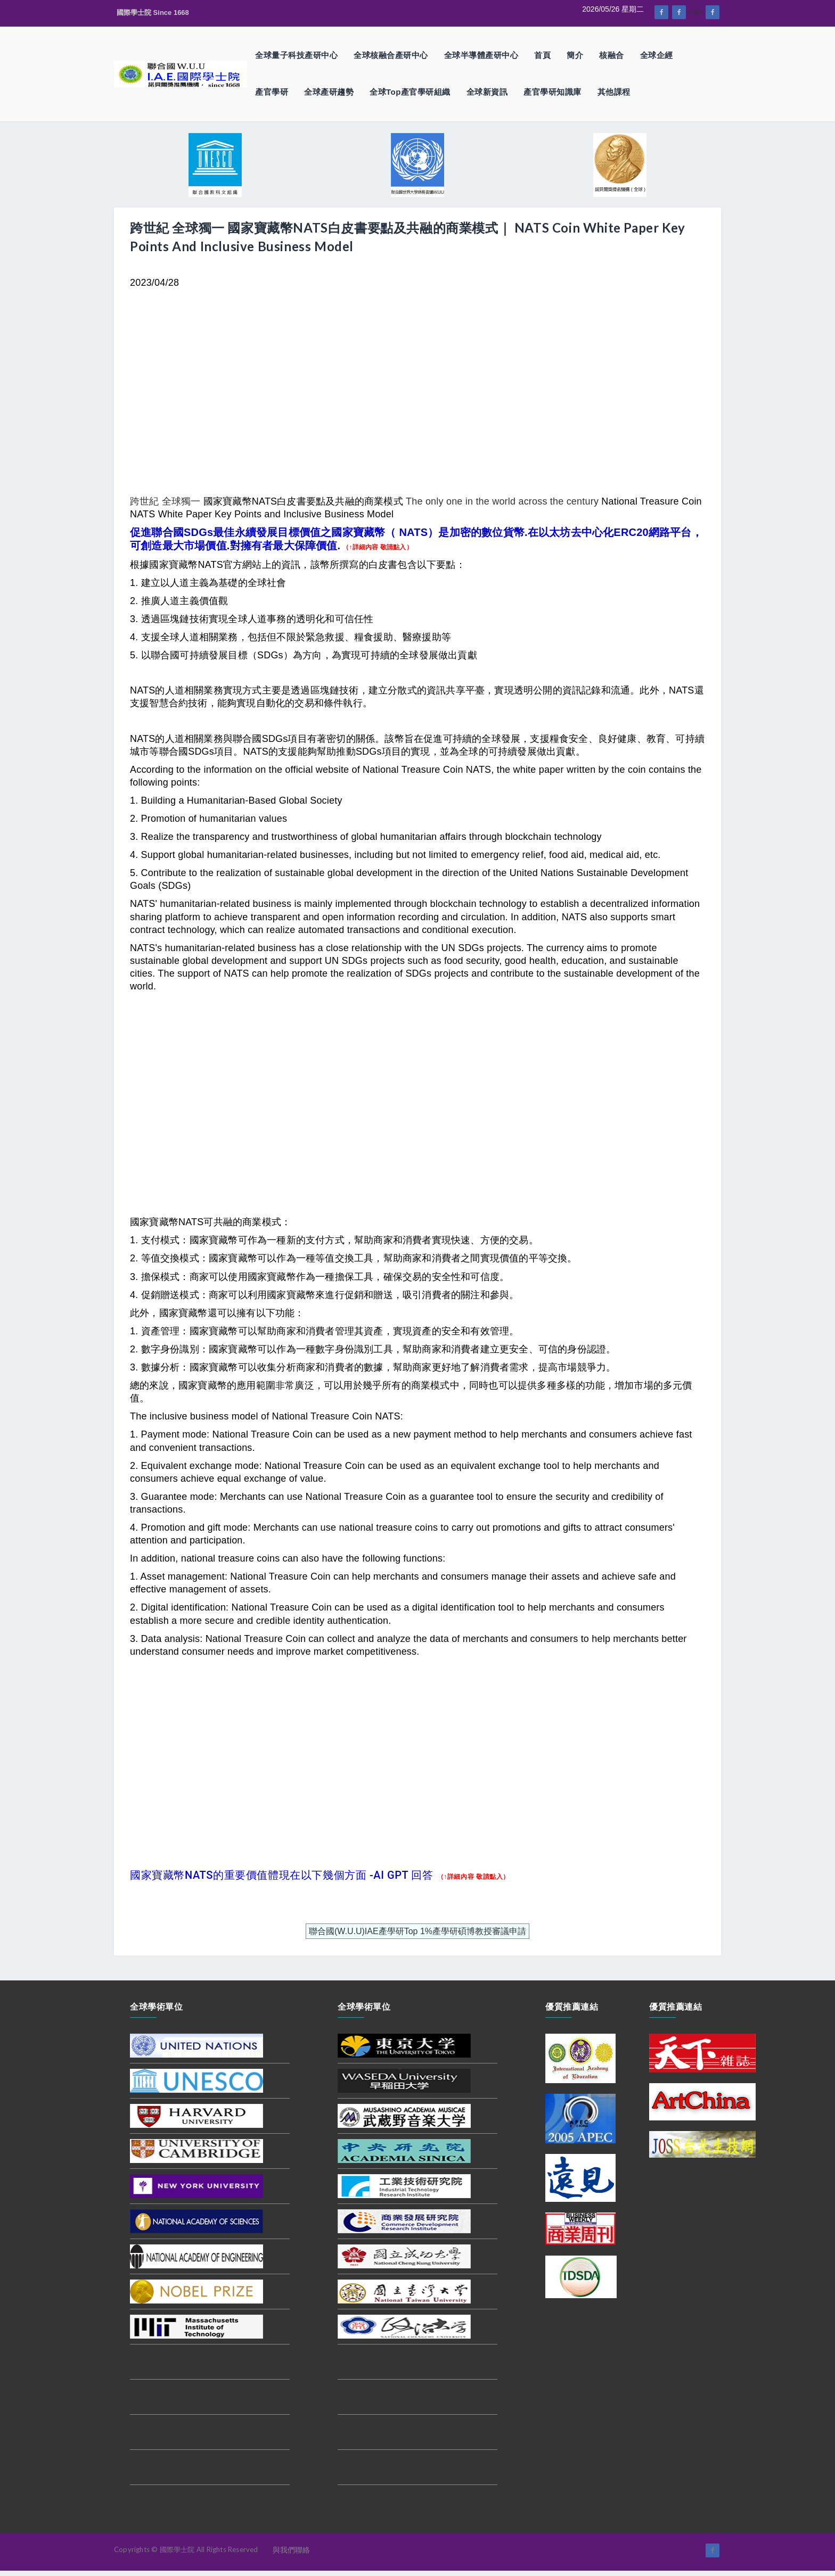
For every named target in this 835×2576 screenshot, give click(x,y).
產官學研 (271, 91)
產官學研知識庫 (552, 91)
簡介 (575, 55)
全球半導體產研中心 (481, 55)
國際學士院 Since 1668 (153, 12)
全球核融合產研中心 (391, 55)
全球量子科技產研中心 (296, 55)
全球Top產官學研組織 (410, 91)
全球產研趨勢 (329, 91)
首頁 (542, 55)
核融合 (611, 55)
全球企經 (656, 55)
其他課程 (614, 91)
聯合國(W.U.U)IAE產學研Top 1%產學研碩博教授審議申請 (417, 1931)
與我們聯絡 (291, 2550)
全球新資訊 (487, 91)
